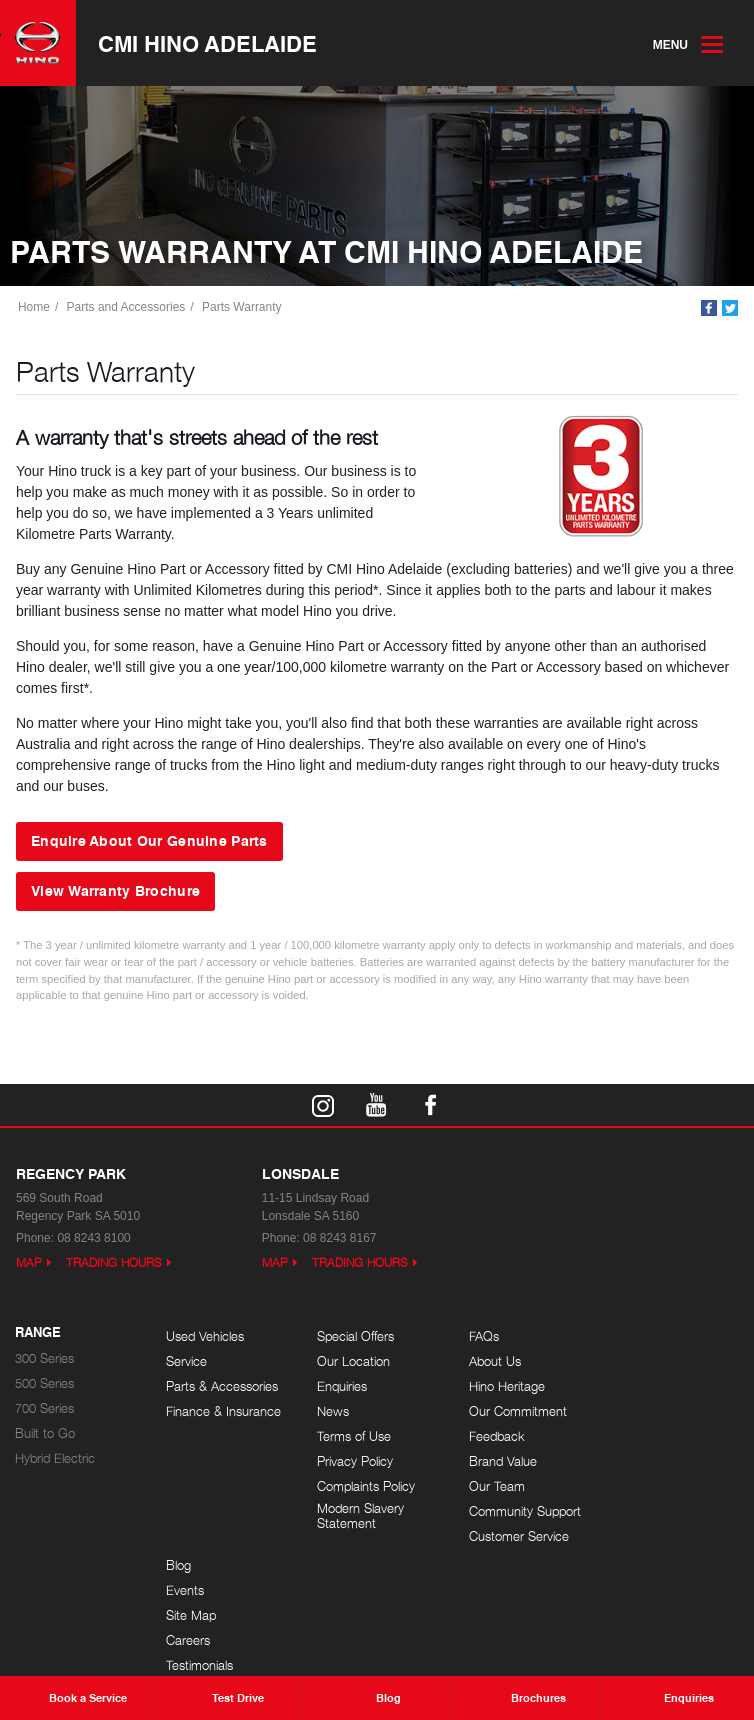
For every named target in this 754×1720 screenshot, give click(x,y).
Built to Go (45, 1433)
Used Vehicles (205, 1336)
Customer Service (517, 1536)
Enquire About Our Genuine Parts (149, 841)
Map (29, 1262)
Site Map (643, 1386)
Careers (640, 1411)
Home (34, 307)
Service (186, 1361)
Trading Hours (114, 1262)
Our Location (353, 1361)
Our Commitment (516, 1411)
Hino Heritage (505, 1386)
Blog (630, 1336)
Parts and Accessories (126, 307)
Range (38, 1333)
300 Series (44, 1358)
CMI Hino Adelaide (207, 43)
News (333, 1411)
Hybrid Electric (55, 1458)
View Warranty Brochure (115, 890)
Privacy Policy (355, 1461)
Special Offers (355, 1336)
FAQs (482, 1336)
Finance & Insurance (223, 1411)
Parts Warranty (242, 307)
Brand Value (501, 1461)
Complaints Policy (366, 1486)
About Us (493, 1361)
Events (637, 1361)
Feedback (495, 1436)
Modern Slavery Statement (360, 1516)
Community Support (523, 1511)
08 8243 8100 (93, 1238)
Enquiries (342, 1386)
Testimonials (651, 1436)
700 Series (44, 1408)
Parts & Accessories (222, 1386)
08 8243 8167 (339, 1238)
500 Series (44, 1383)
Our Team (495, 1486)
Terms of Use (354, 1436)
